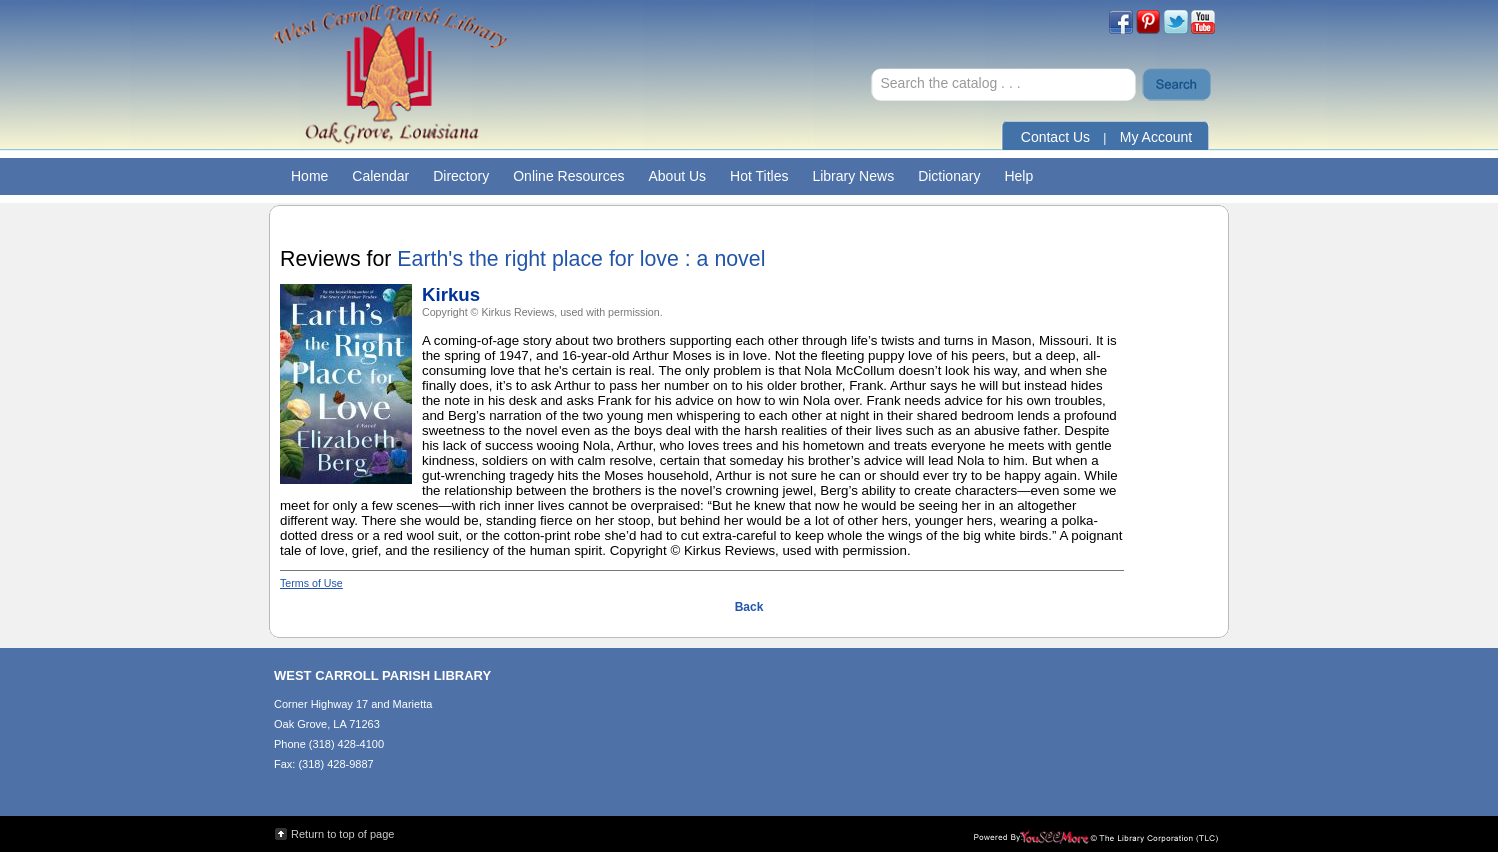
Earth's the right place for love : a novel (581, 259)
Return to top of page (342, 834)
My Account (1156, 137)
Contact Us (1055, 137)
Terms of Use (311, 583)
